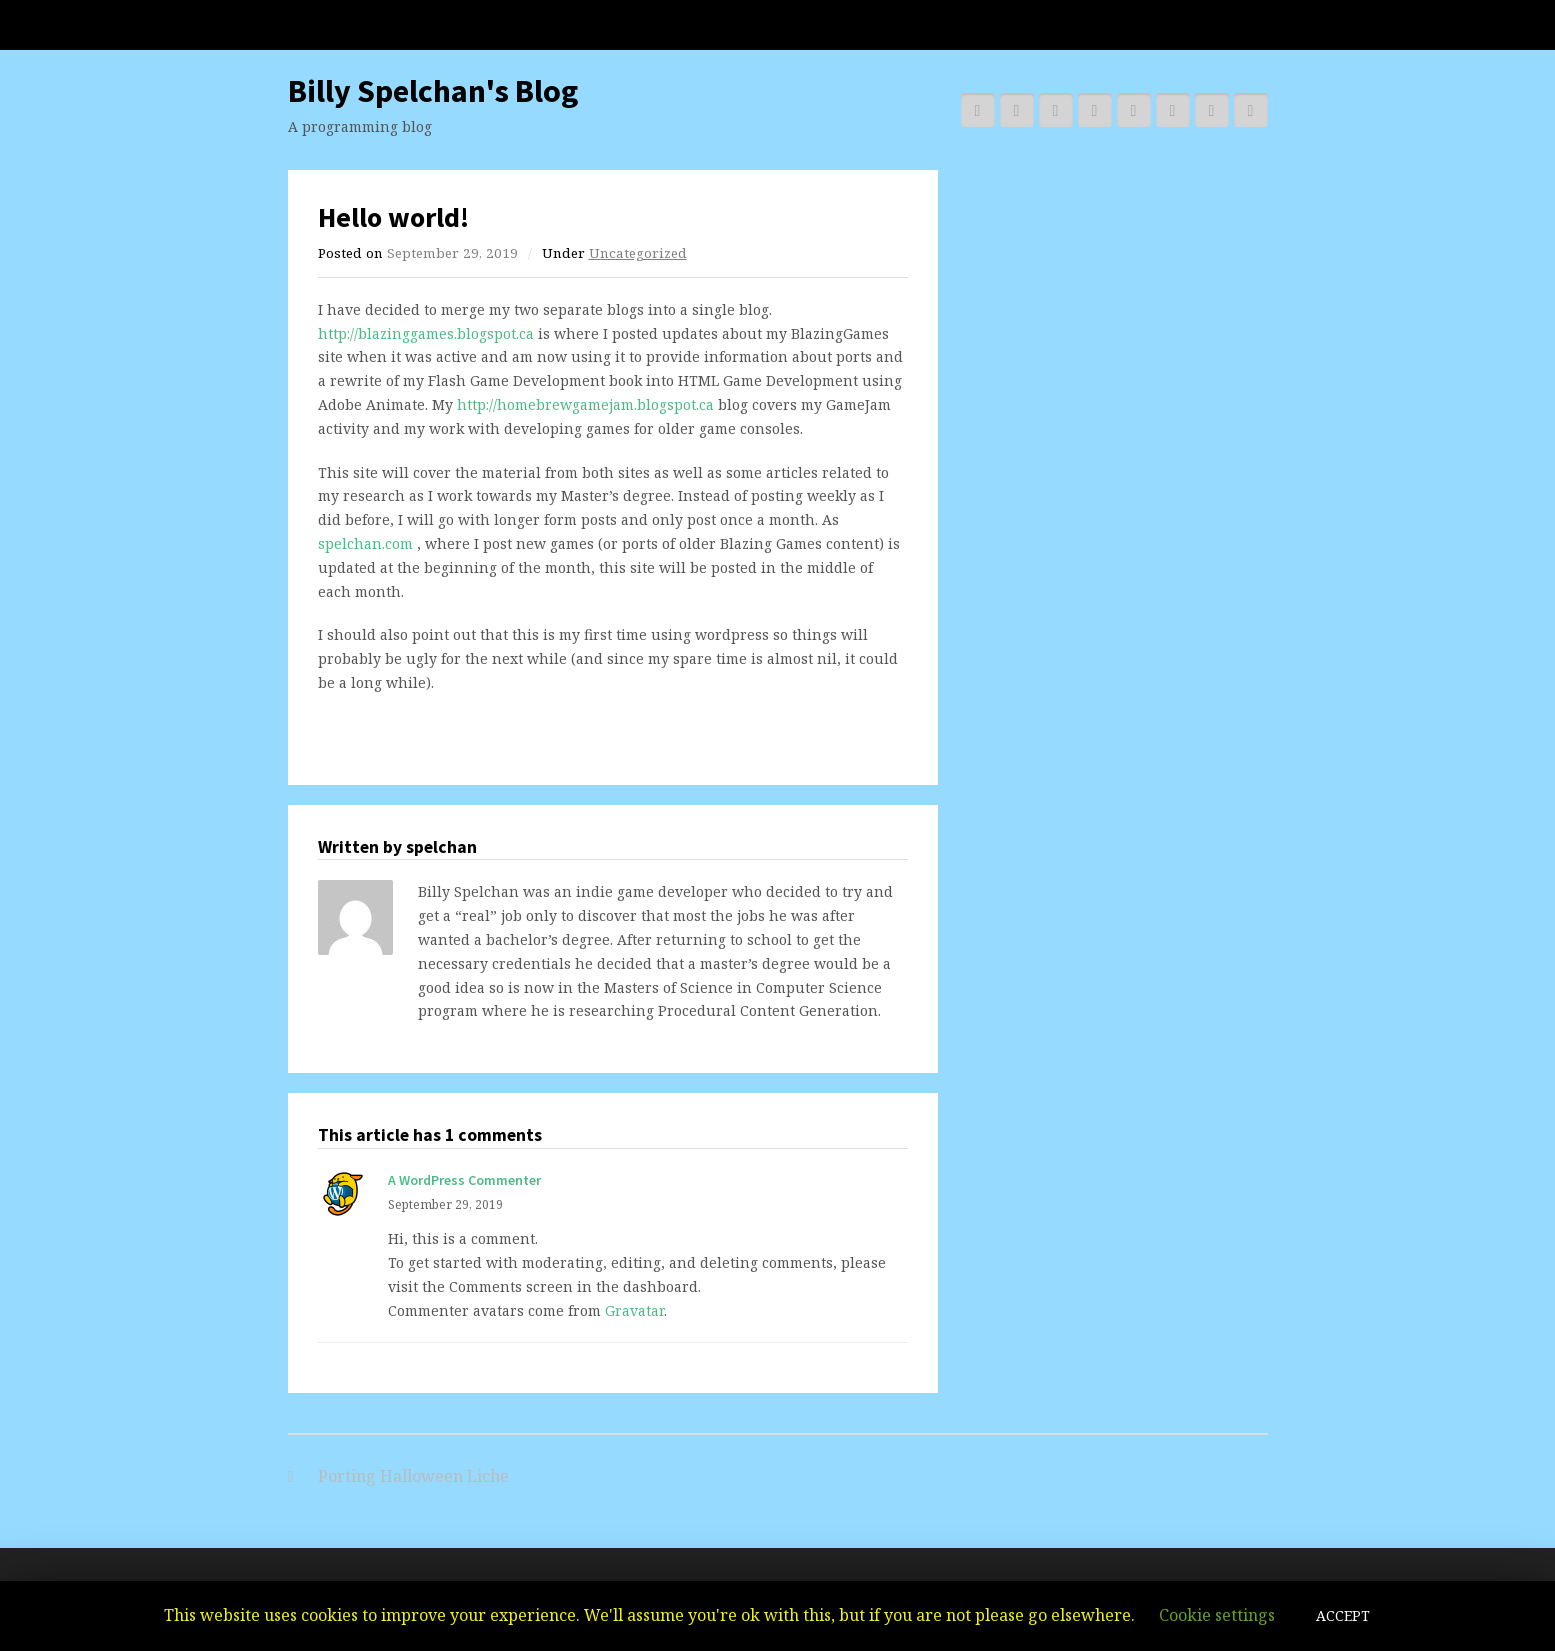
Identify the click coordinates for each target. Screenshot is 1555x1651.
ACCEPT (1343, 1615)
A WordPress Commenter (464, 1180)
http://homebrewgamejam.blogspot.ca (585, 404)
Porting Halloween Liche (413, 1476)
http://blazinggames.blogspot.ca (426, 333)
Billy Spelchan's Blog (433, 91)
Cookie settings (1217, 1615)
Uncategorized (638, 253)
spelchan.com (365, 543)
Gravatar (634, 1310)
